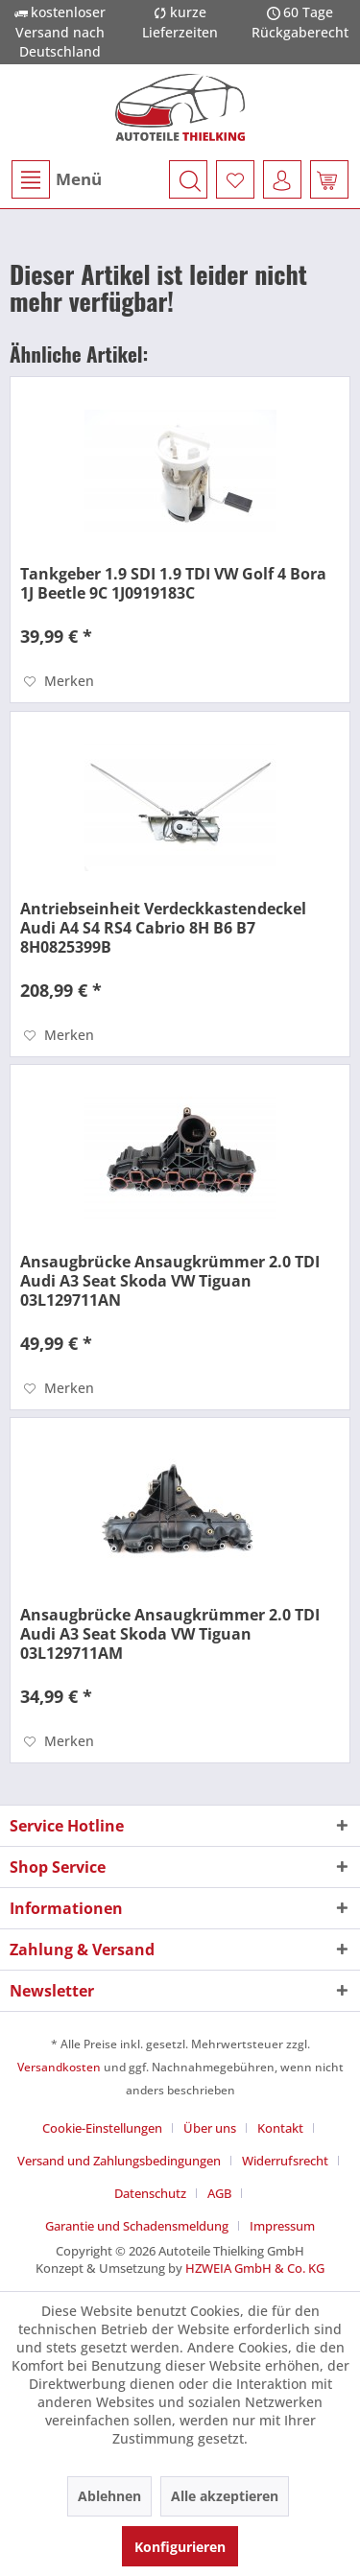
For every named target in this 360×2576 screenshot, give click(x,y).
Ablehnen (109, 2496)
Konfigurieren (180, 2547)
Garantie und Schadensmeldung (136, 2225)
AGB (219, 2193)
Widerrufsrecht (285, 2160)
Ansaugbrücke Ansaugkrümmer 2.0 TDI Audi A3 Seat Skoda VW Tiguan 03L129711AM (170, 1634)
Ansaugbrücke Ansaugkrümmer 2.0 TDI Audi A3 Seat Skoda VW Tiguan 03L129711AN (170, 1281)
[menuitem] (55, 179)
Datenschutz (150, 2193)
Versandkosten (59, 2067)
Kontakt (280, 2128)
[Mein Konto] (282, 179)
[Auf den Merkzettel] (59, 681)
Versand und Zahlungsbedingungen (119, 2160)
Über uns (209, 2128)
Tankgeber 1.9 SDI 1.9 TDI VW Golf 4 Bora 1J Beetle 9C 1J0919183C (173, 583)
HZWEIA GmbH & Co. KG (254, 2268)
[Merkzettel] (235, 179)
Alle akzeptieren (224, 2496)
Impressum (282, 2225)
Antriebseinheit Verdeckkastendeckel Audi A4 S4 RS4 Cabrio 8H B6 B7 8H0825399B (163, 928)
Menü (57, 179)
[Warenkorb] (329, 179)
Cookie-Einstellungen (102, 2128)
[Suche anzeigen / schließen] (188, 179)
